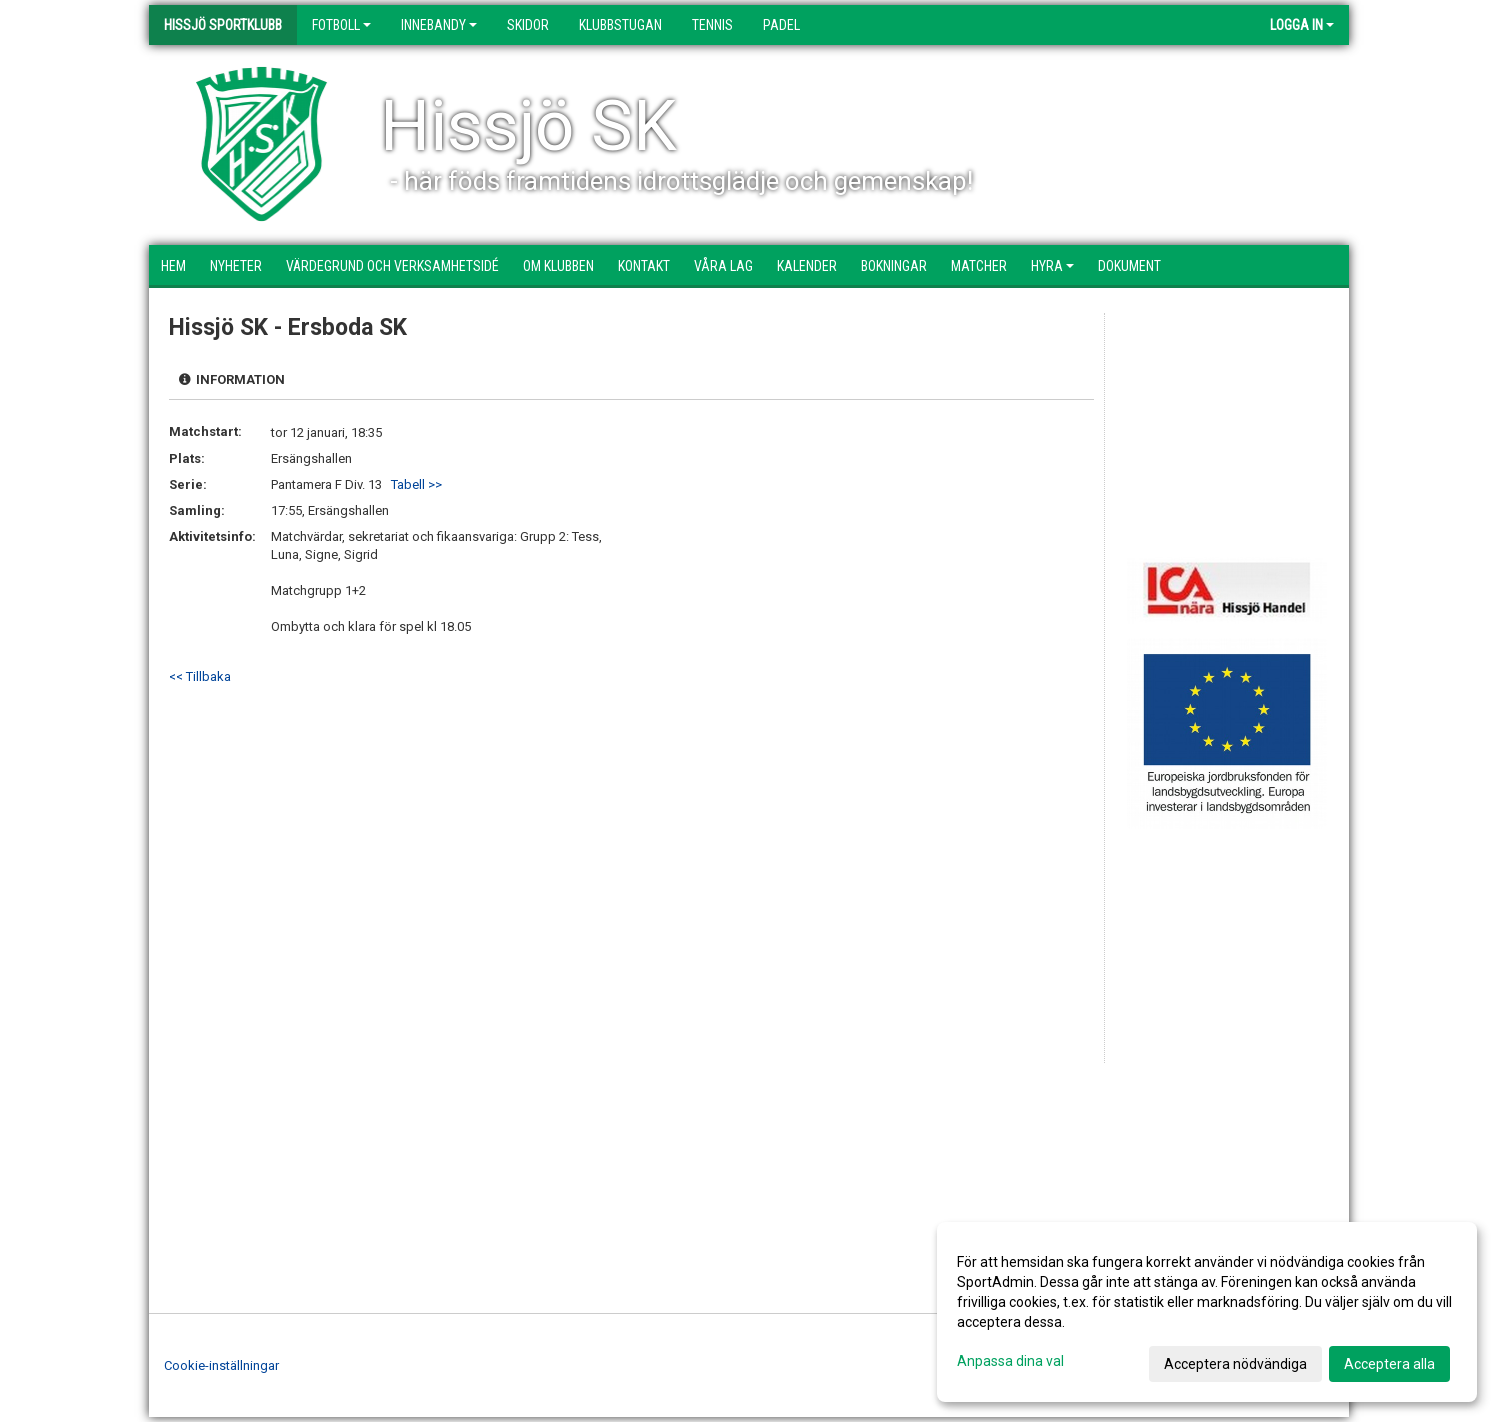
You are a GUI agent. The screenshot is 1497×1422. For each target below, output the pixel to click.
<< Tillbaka (200, 676)
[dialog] (1207, 1312)
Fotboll (341, 25)
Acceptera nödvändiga (1235, 1364)
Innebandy (439, 25)
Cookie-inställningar (221, 1365)
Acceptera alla (1389, 1364)
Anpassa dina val (1010, 1361)
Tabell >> (416, 484)
